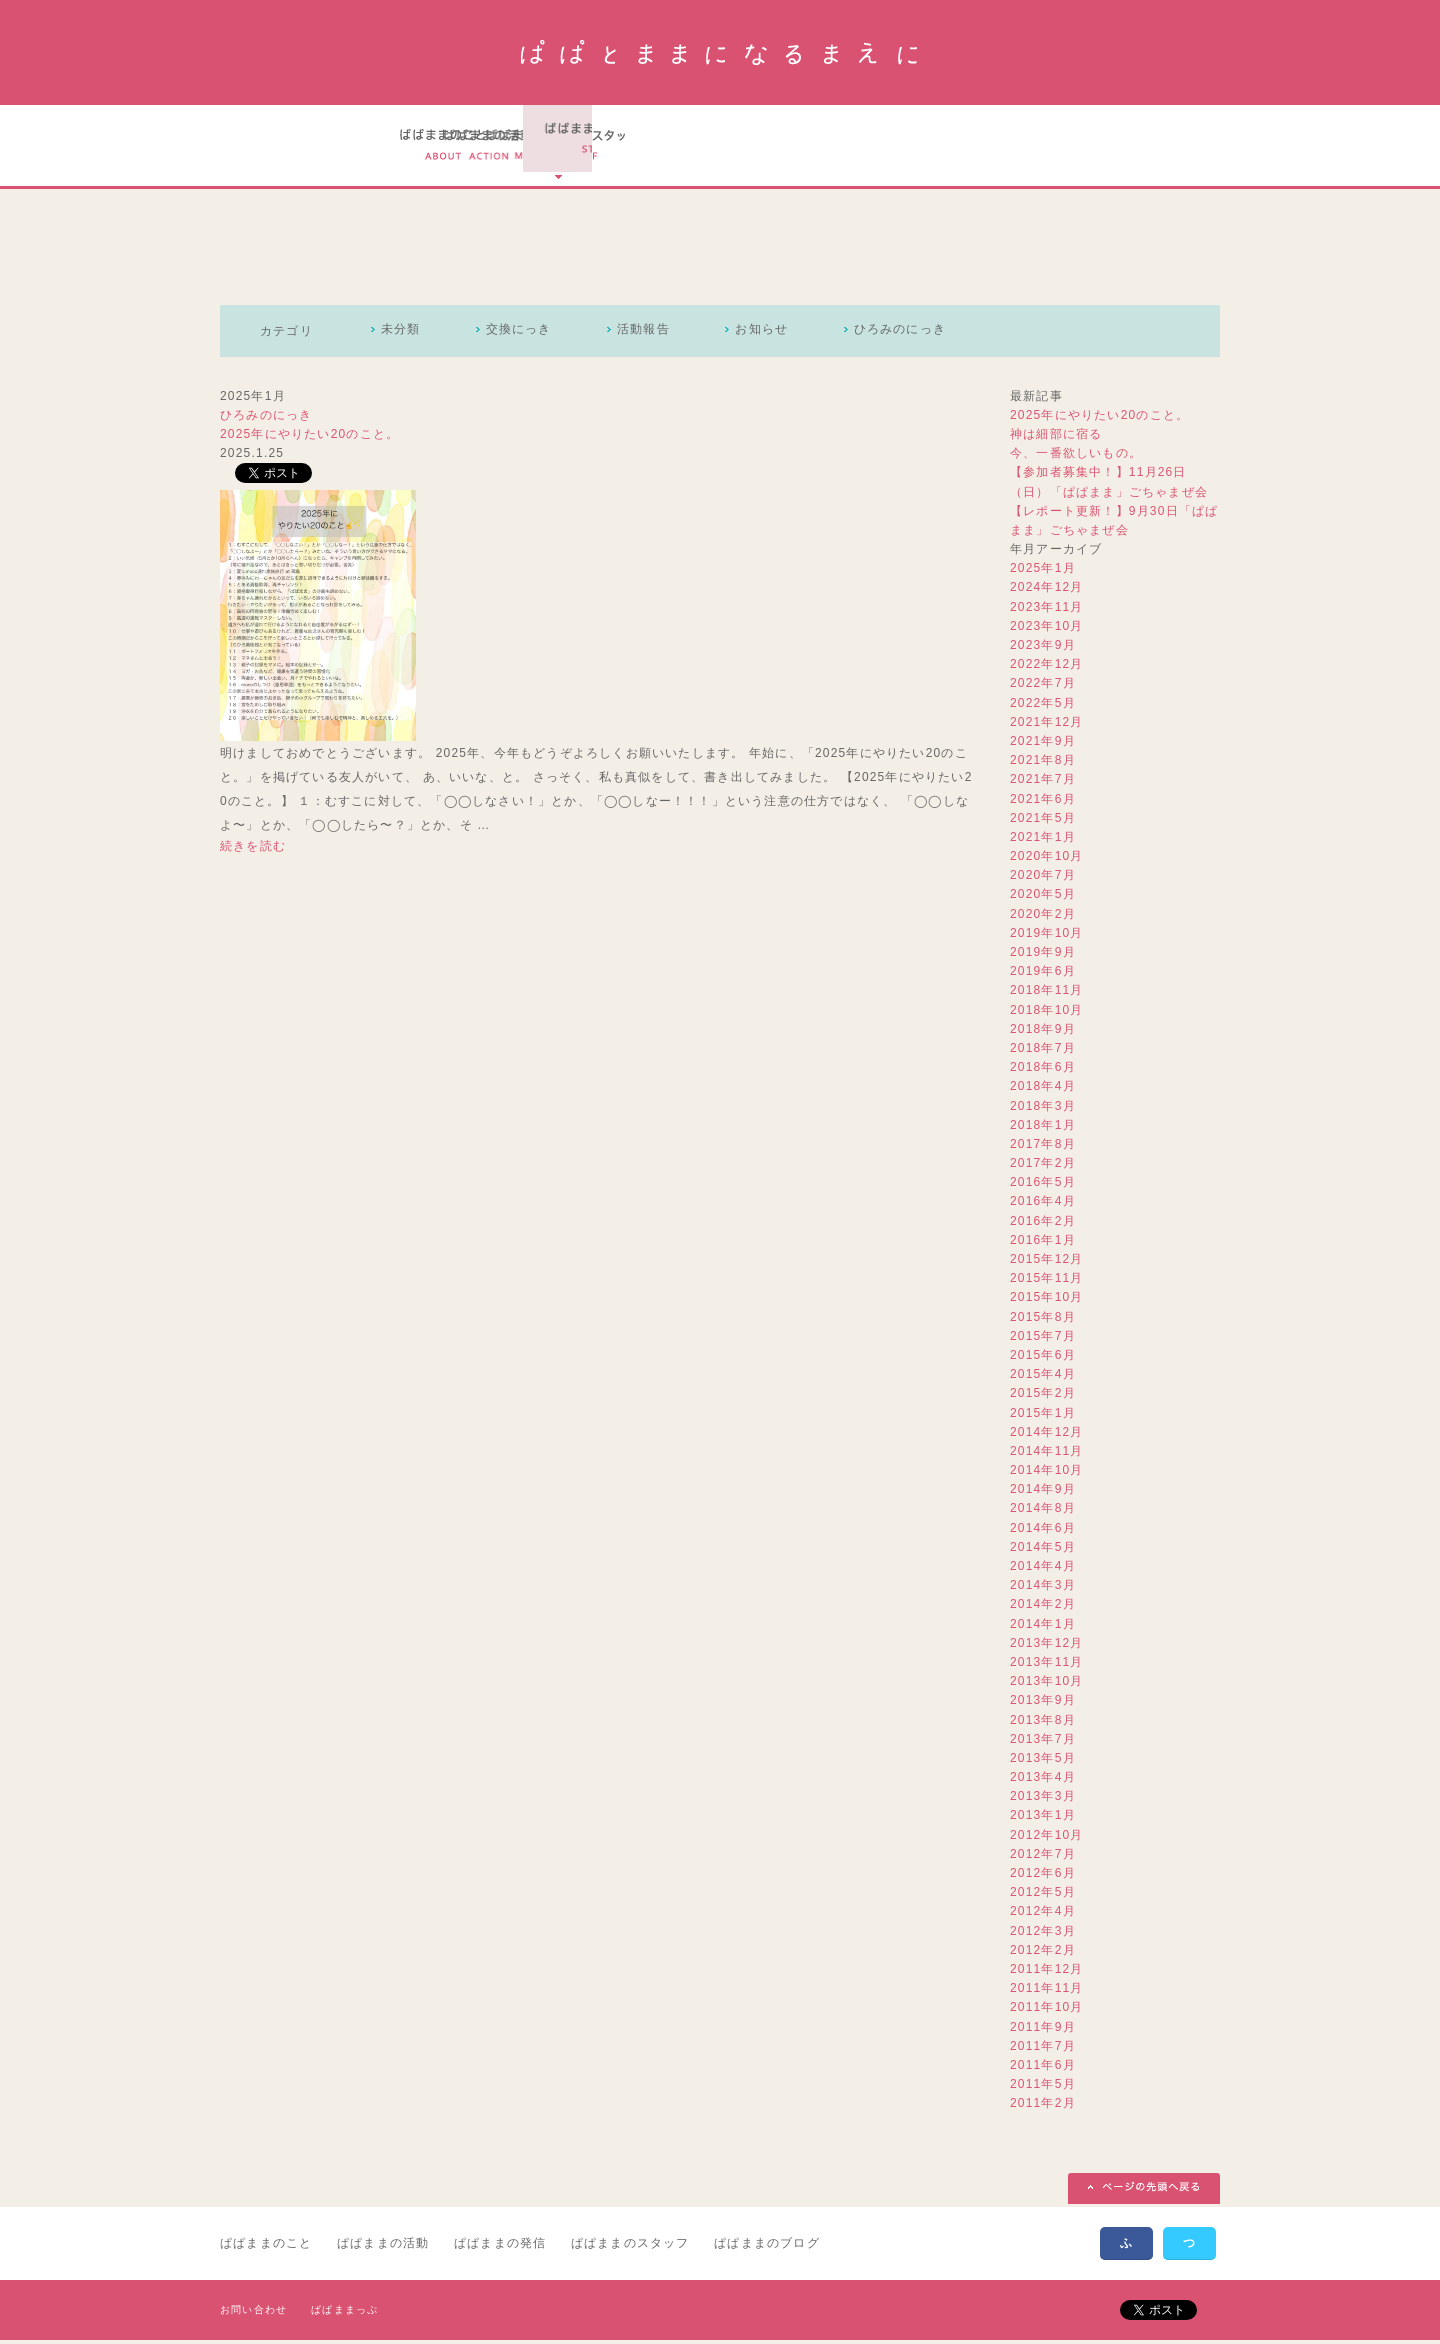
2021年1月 (1043, 840)
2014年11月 (1047, 1454)
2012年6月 (1043, 1876)
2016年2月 (1043, 1224)
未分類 (403, 334)
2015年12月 (1047, 1262)
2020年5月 (1043, 898)
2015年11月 (1047, 1282)
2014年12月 (1047, 1435)
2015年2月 (1043, 1397)
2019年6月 (1043, 975)
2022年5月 (1043, 706)
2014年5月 (1043, 1550)
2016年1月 (1043, 1243)
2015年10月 (1047, 1301)
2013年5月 (1043, 1761)
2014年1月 (1043, 1627)
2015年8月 (1043, 1320)
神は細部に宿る (1056, 437)
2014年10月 (1047, 1474)
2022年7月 (1043, 687)
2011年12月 (1047, 1972)
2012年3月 (1043, 1934)
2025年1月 (1043, 572)
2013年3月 (1043, 1800)
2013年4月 (1043, 1781)
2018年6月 (1043, 1071)
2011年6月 (1043, 2068)
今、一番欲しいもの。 (1076, 457)
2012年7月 (1043, 1857)
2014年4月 (1043, 1569)
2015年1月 (1043, 1416)
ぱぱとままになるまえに (720, 52)
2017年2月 (1043, 1167)
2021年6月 (1043, 802)
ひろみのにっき (920, 334)
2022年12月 (1047, 668)
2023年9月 (1043, 648)
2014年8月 (1043, 1512)
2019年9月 (1043, 955)
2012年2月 (1043, 1953)
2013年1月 (1043, 1819)
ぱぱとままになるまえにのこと (445, 147)
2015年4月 (1043, 1378)
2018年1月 (1043, 1128)
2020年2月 (1043, 917)
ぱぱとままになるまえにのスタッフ (845, 147)
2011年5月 (1043, 2088)
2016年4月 (1043, 1205)
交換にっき (525, 334)
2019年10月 (1047, 936)
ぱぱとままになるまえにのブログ (989, 147)
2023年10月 (1047, 629)
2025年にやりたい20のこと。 (309, 437)
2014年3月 (1043, 1589)
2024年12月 (1047, 591)
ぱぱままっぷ (344, 2313)
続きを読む (253, 849)
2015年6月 (1043, 1358)
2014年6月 (1043, 1531)
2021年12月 (1047, 725)
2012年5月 (1043, 1896)
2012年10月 (1047, 1838)
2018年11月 (1047, 994)
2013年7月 (1043, 1742)
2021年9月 (1043, 744)
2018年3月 (1043, 1109)
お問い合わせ (253, 2313)
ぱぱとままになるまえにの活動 (573, 147)
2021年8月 (1043, 764)
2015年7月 (1043, 1339)
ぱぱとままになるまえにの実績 (704, 147)
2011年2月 (1043, 2107)
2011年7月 (1043, 2049)
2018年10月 (1047, 1013)
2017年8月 (1043, 1147)
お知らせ (777, 334)
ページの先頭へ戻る (1144, 2192)
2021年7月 (1043, 783)
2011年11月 (1047, 1992)
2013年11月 (1047, 1665)
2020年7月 (1043, 879)
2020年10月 (1047, 860)
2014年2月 (1043, 1608)
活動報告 (654, 334)
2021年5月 (1043, 821)
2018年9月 (1043, 1032)
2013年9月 (1043, 1704)
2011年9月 (1043, 2030)
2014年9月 (1043, 1493)
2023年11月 (1047, 610)
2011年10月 (1047, 2011)
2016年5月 (1043, 1186)
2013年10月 (1047, 1685)
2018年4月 (1043, 1090)
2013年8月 (1043, 1723)
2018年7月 (1043, 1051)
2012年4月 (1043, 1915)
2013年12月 (1047, 1646)
